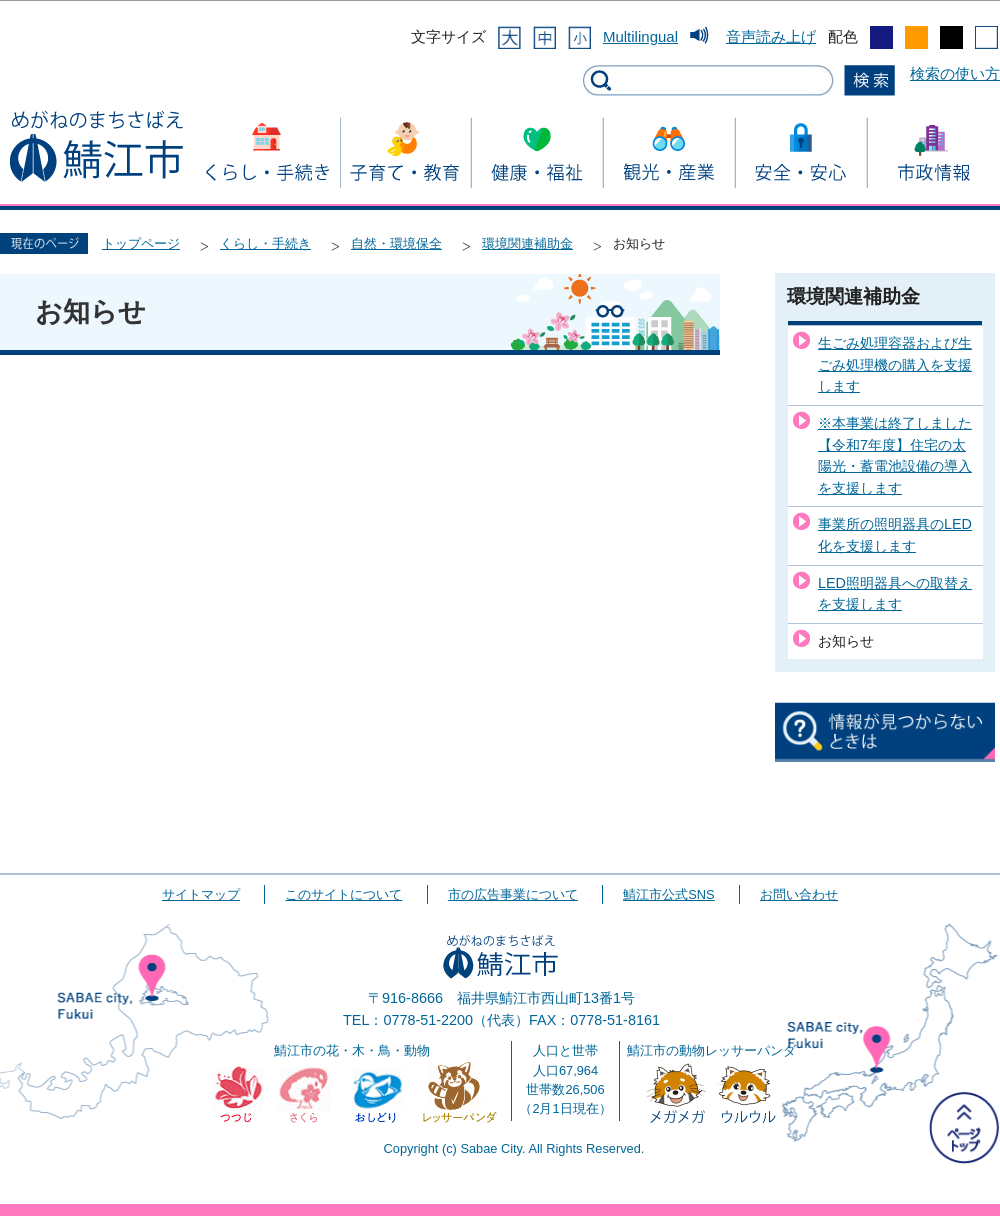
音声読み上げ (771, 36)
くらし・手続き (265, 243)
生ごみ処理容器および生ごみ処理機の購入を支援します (895, 364)
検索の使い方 (955, 73)
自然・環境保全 (396, 243)
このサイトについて (343, 894)
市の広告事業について (513, 894)
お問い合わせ (799, 894)
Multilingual (640, 36)
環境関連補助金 (527, 243)
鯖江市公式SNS (668, 894)
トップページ (141, 243)
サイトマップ (201, 894)
